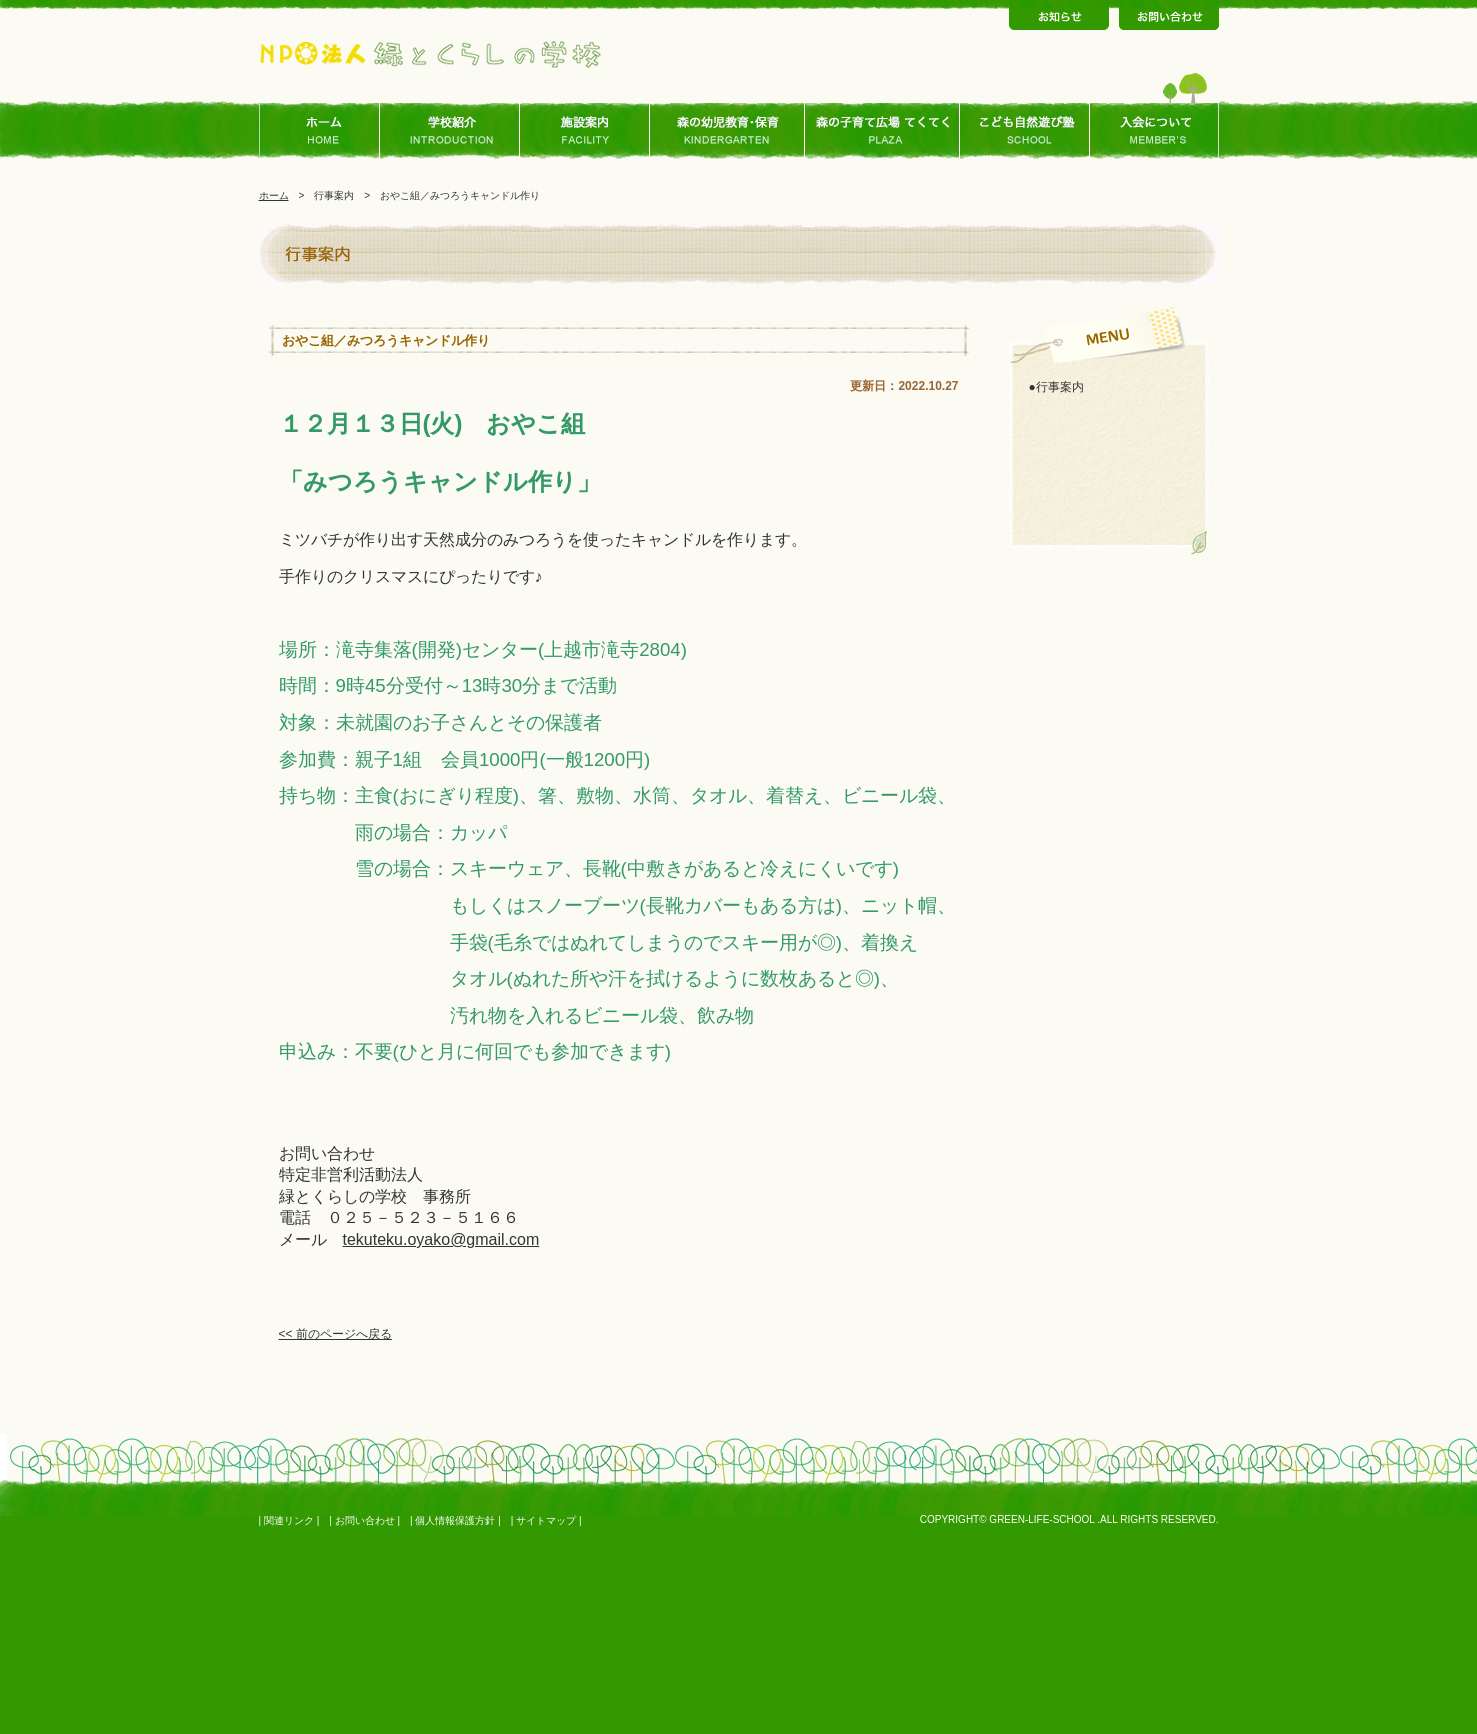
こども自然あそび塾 (1025, 131)
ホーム (324, 131)
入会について (1154, 131)
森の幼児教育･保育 (727, 131)
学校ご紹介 (455, 131)
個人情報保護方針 (455, 1520)
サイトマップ (546, 1520)
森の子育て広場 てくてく (882, 131)
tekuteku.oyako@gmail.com (441, 1239)
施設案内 (585, 131)
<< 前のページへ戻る (335, 1334)
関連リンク (289, 1520)
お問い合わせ (365, 1520)
